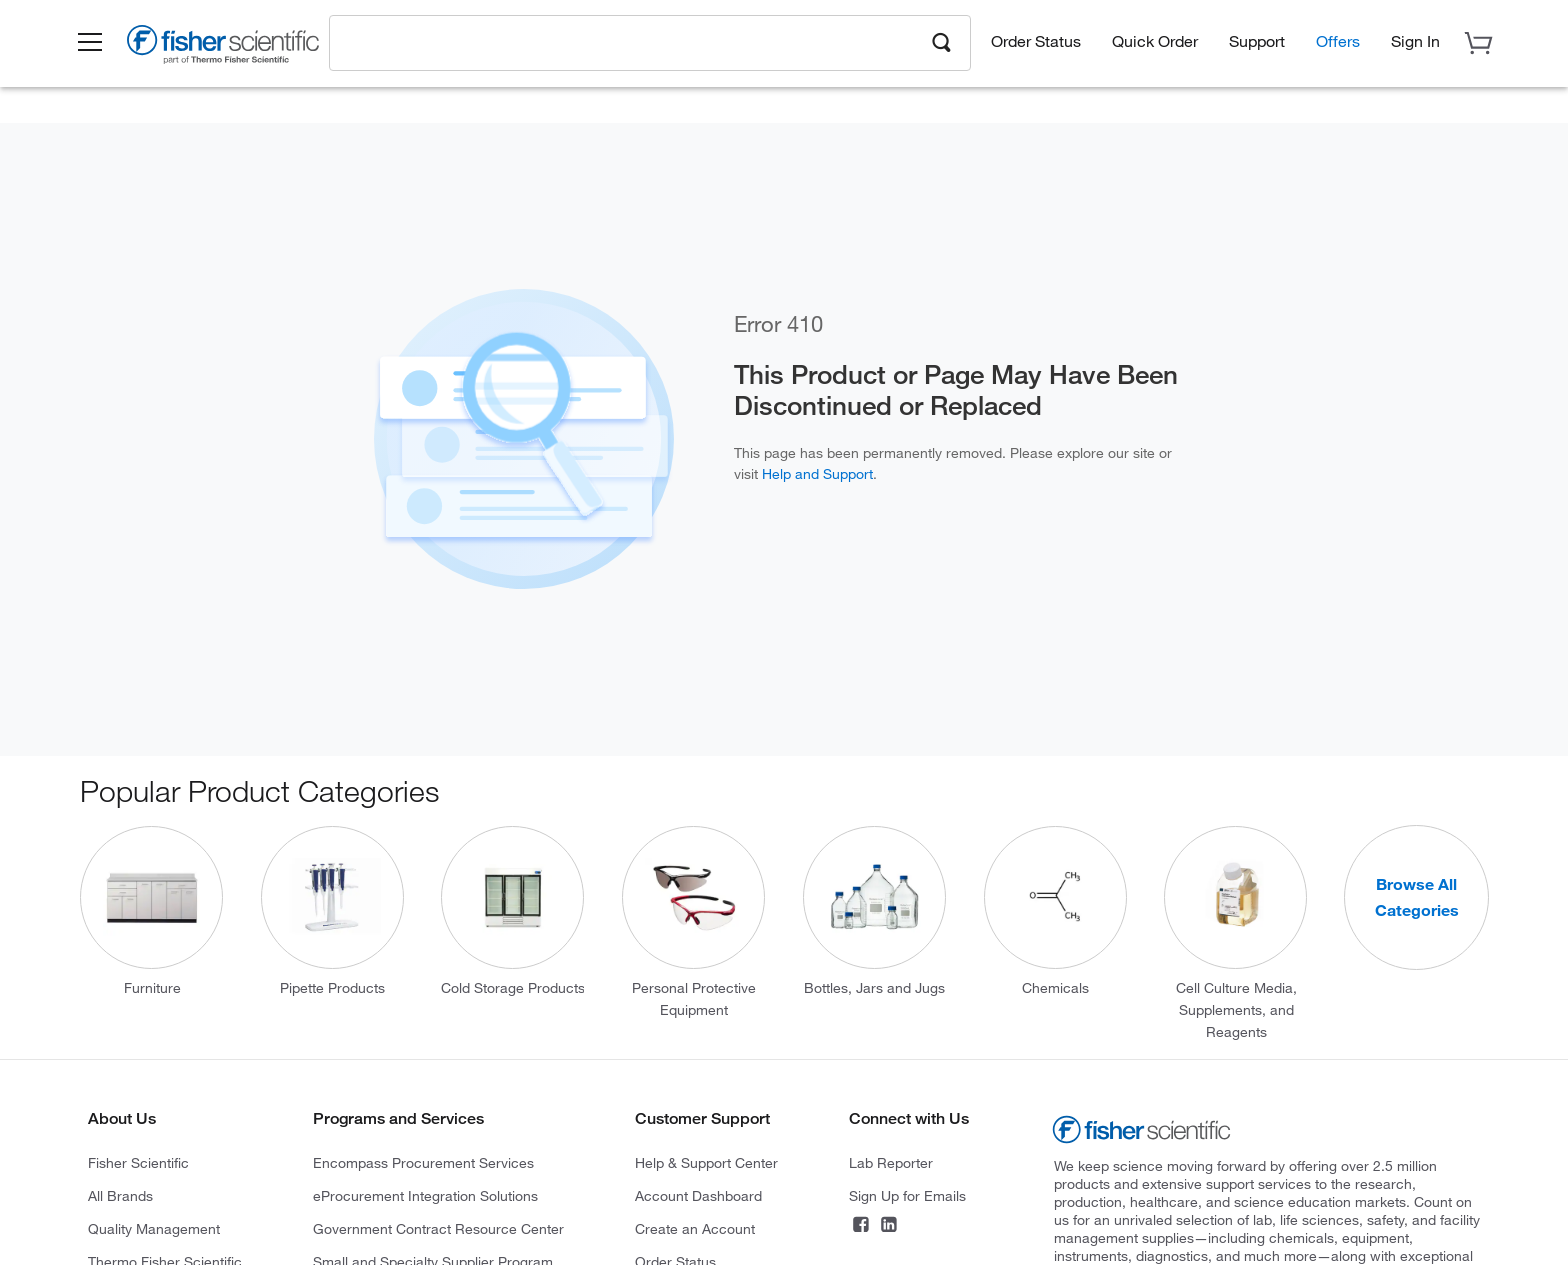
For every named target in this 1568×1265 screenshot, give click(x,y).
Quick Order (1155, 40)
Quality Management (154, 1228)
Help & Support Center (706, 1162)
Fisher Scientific (138, 1162)
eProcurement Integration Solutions (425, 1195)
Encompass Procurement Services (423, 1162)
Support (1257, 40)
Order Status (1036, 40)
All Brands (120, 1195)
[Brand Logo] (223, 48)
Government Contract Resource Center (438, 1228)
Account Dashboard (698, 1195)
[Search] (942, 41)
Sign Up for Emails (907, 1195)
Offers (1338, 40)
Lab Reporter (891, 1162)
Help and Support (817, 473)
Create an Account (695, 1228)
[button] (90, 43)
